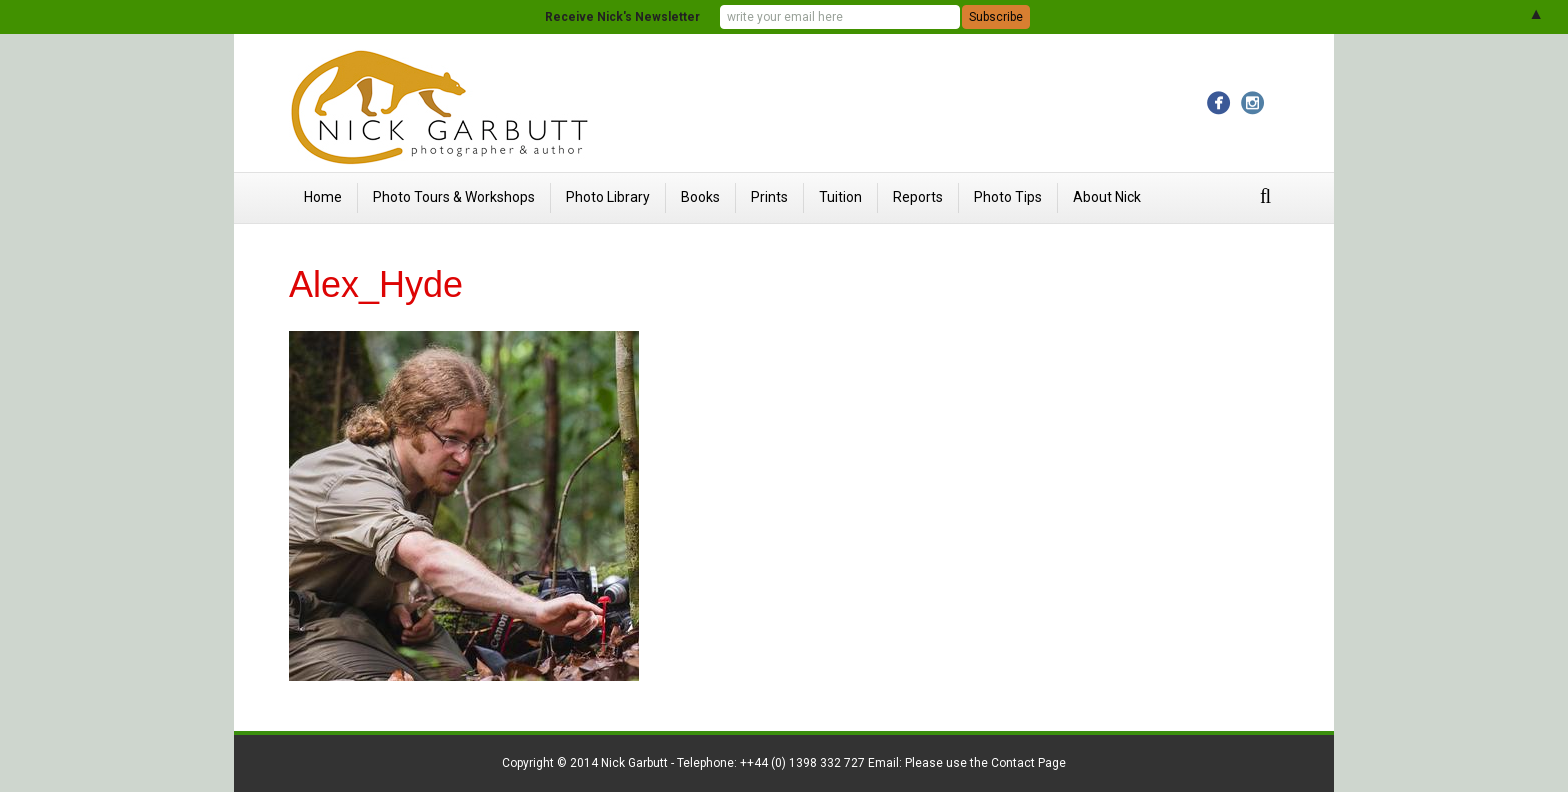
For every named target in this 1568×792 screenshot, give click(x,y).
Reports (918, 197)
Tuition (840, 197)
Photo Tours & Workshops (454, 197)
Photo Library (608, 197)
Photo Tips (1008, 197)
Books (700, 197)
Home (323, 197)
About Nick (1107, 197)
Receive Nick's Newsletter (622, 17)
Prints (769, 197)
